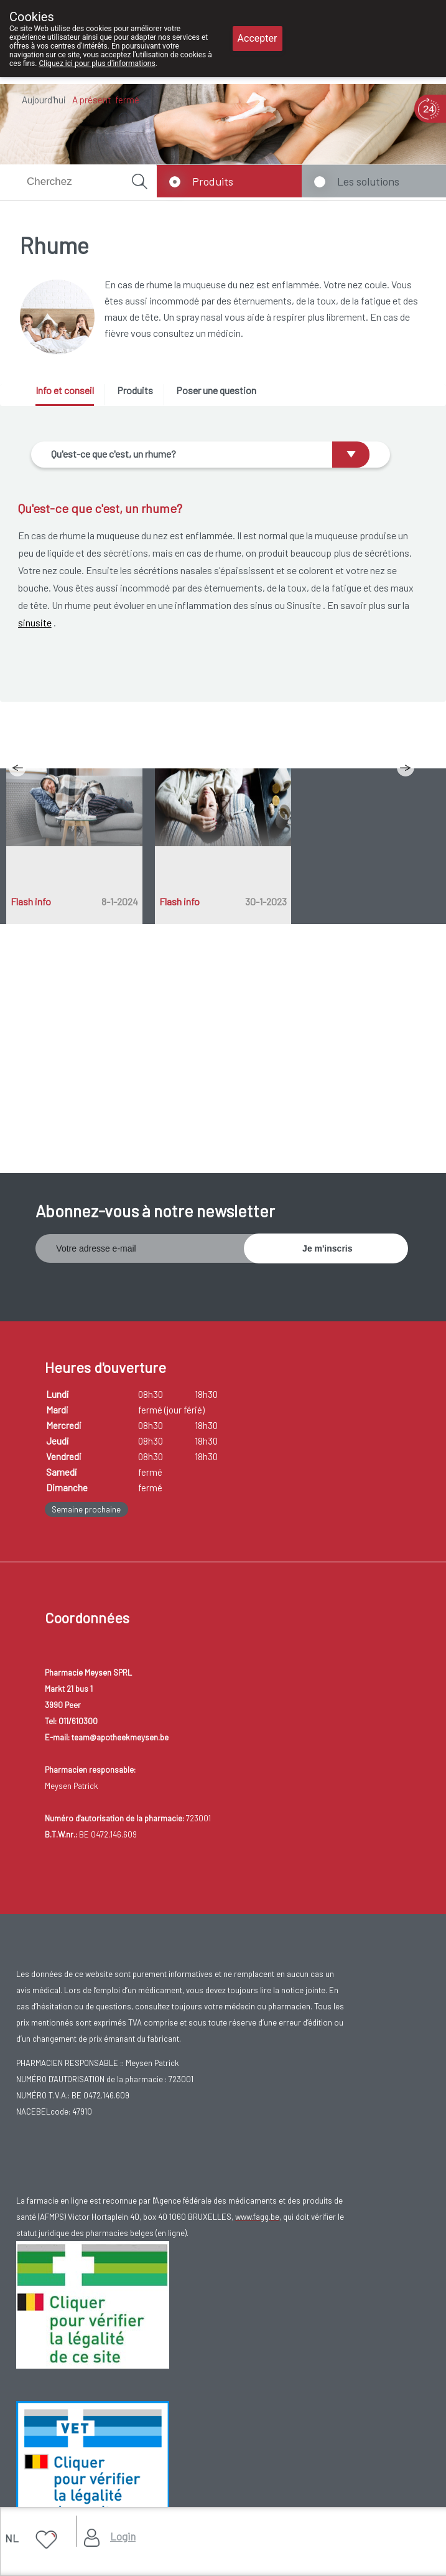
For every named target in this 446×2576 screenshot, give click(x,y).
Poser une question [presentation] (216, 390)
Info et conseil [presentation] (64, 390)
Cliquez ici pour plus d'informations (97, 63)
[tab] (69, 395)
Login (123, 2536)
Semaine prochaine (86, 1509)
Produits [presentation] (135, 390)
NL (12, 2538)
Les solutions (368, 181)
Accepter (257, 38)
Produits (212, 181)
